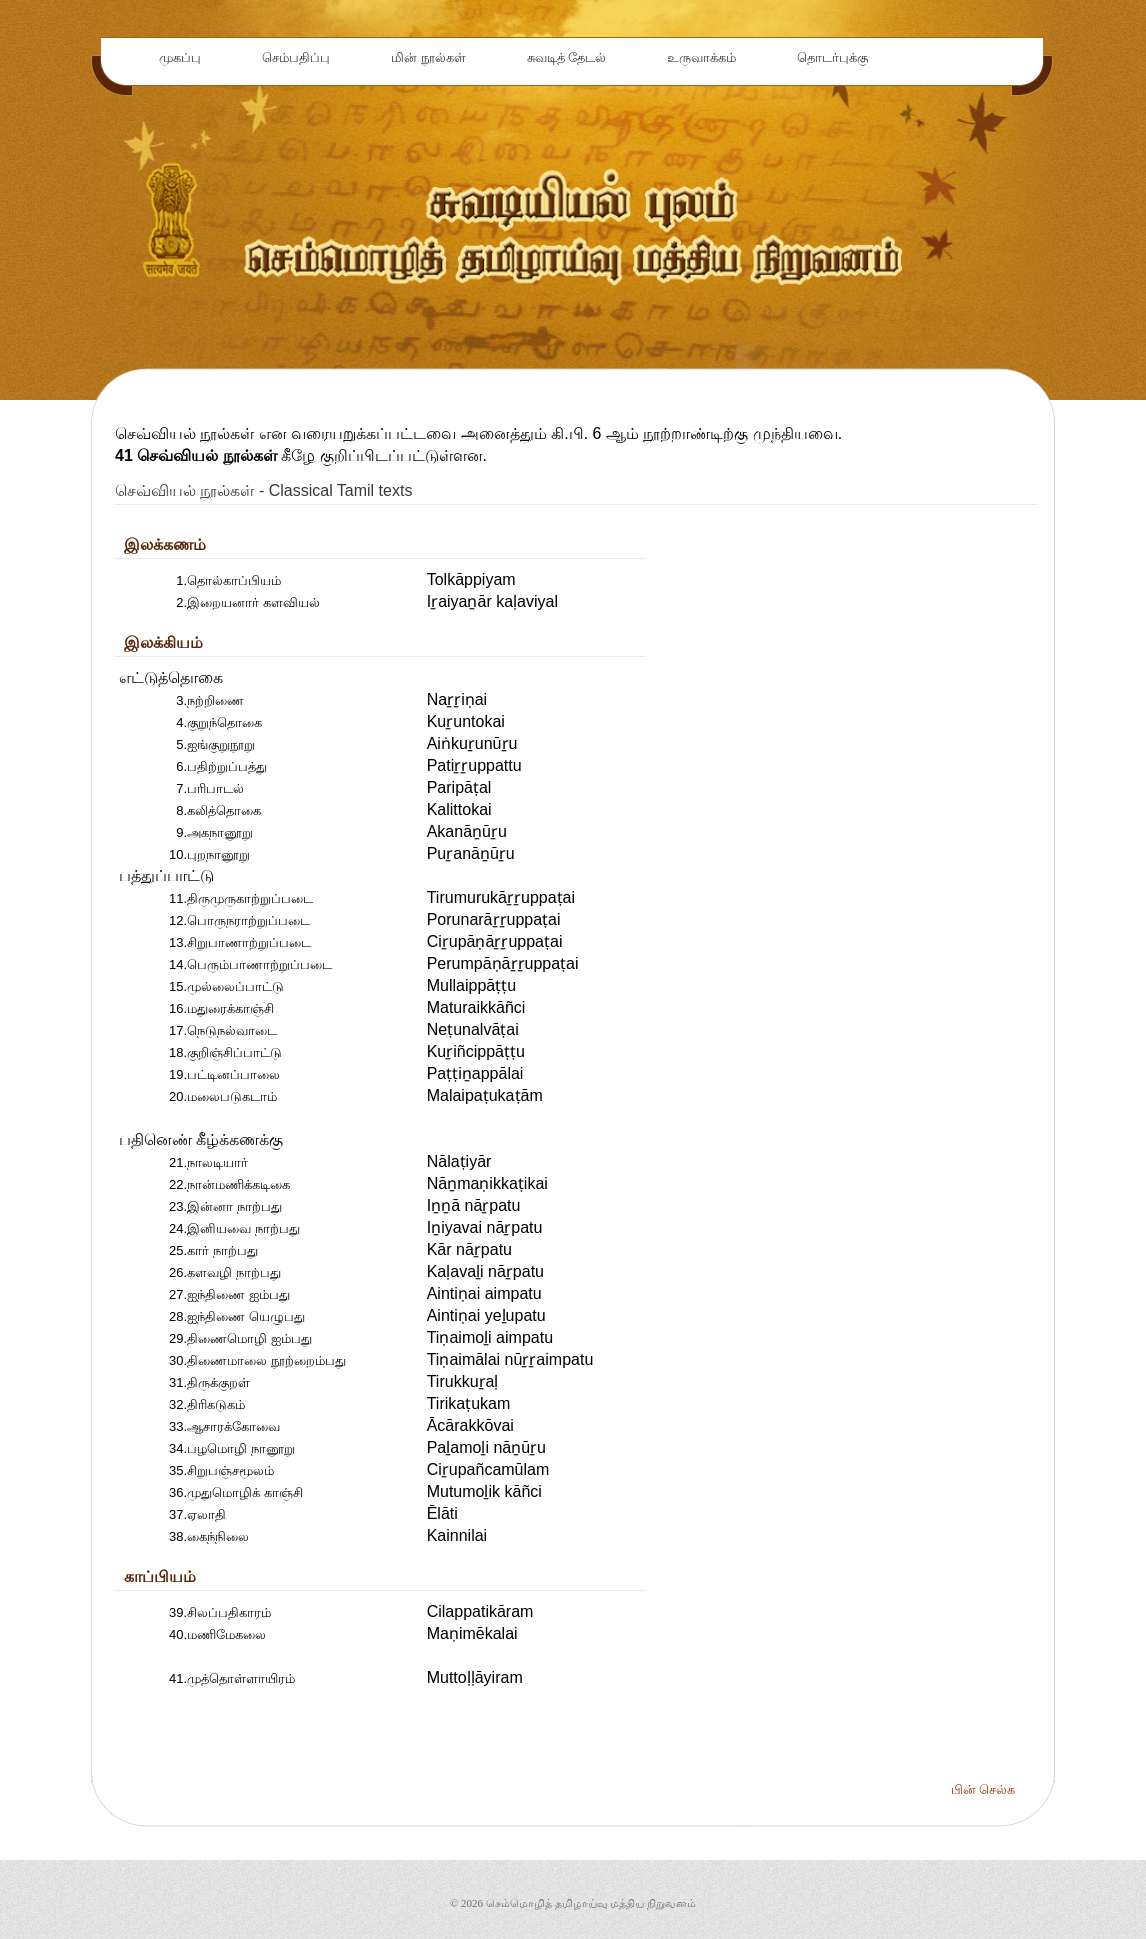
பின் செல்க (983, 1789)
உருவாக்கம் (701, 57)
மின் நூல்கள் (428, 57)
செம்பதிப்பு (296, 57)
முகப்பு (180, 57)
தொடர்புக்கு (832, 57)
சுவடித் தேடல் (567, 57)
